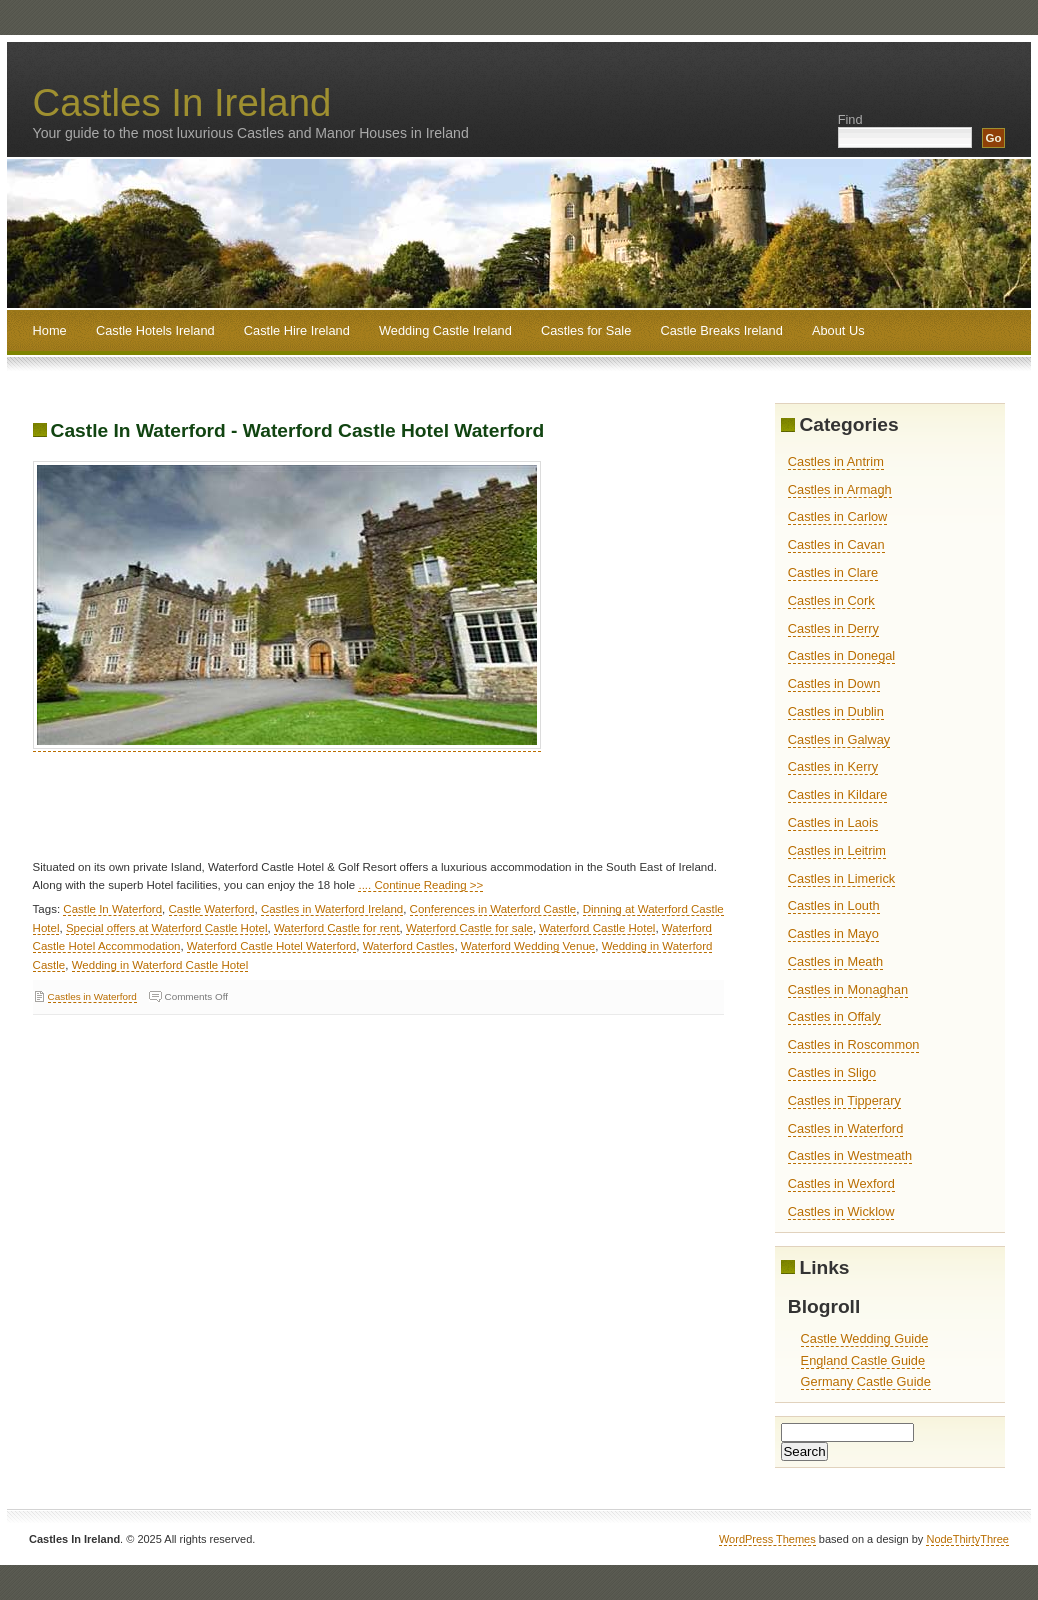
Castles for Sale (586, 330)
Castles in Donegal (841, 655)
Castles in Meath (835, 961)
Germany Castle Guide (866, 1381)
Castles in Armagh (840, 489)
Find (850, 119)
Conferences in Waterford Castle (493, 909)
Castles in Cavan (836, 544)
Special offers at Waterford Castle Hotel (167, 928)
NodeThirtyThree (967, 1539)
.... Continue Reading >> (420, 885)
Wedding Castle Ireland (445, 330)
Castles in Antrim (836, 461)
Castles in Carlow (838, 516)
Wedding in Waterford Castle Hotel (160, 965)
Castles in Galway (839, 739)
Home (50, 330)
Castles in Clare (833, 572)
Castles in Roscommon (854, 1044)
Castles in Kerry (833, 766)
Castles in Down (834, 683)
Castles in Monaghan (848, 989)
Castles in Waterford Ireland (332, 909)
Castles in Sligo (832, 1072)
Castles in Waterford (92, 996)
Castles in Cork (831, 600)
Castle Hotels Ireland (155, 330)
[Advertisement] (397, 813)
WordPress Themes (767, 1539)
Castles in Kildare (838, 794)
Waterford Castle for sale (469, 928)
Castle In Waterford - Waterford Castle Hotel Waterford (298, 430)
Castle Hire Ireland (297, 330)
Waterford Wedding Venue (528, 946)
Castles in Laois (833, 822)
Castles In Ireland (182, 102)
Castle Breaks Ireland (721, 330)
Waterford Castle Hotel (597, 928)
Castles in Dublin (836, 711)
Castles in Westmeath (850, 1155)
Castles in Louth (834, 905)
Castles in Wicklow (841, 1211)
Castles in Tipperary (844, 1100)
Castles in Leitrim (837, 850)
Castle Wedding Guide (865, 1338)
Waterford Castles (409, 946)
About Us (838, 330)
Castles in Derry (833, 628)
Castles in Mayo (833, 933)
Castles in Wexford (841, 1183)
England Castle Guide (863, 1360)
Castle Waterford (212, 909)
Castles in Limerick (841, 878)
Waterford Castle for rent (337, 928)
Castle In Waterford (112, 909)
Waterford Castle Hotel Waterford (271, 946)
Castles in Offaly (834, 1016)
